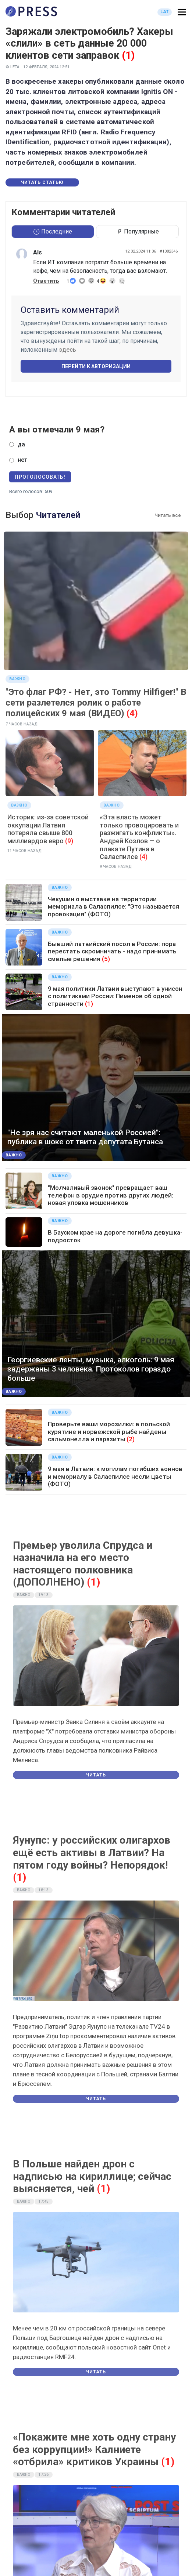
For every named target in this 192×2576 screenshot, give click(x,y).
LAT (164, 11)
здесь (67, 349)
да (21, 444)
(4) (132, 713)
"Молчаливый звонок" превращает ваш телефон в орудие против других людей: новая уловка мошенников (110, 1195)
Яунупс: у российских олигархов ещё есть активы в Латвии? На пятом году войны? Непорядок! (91, 1852)
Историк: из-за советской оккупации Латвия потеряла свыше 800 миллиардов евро (48, 829)
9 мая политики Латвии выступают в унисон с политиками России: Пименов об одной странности (115, 996)
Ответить (46, 281)
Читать (96, 1775)
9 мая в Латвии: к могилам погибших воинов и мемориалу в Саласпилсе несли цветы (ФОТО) (115, 1476)
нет (22, 459)
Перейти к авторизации (96, 366)
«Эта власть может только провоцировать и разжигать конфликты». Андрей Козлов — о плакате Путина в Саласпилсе (139, 837)
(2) (131, 1439)
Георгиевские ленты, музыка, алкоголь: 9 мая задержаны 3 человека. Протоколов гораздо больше (90, 1369)
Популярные (137, 231)
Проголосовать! (40, 477)
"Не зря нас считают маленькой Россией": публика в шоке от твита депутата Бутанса (85, 1137)
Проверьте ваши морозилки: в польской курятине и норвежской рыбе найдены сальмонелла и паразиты (109, 1431)
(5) (106, 959)
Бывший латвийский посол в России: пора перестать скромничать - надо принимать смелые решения (112, 951)
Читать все (167, 515)
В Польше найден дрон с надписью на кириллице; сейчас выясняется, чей (92, 2176)
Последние (52, 231)
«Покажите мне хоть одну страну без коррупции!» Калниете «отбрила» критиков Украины (94, 2449)
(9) (69, 841)
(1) (128, 55)
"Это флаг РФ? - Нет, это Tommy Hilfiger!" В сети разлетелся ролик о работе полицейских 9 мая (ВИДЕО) (96, 702)
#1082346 (169, 251)
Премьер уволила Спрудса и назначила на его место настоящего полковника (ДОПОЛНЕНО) (82, 1563)
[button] (181, 12)
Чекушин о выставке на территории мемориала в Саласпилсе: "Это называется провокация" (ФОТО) (113, 906)
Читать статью (42, 182)
